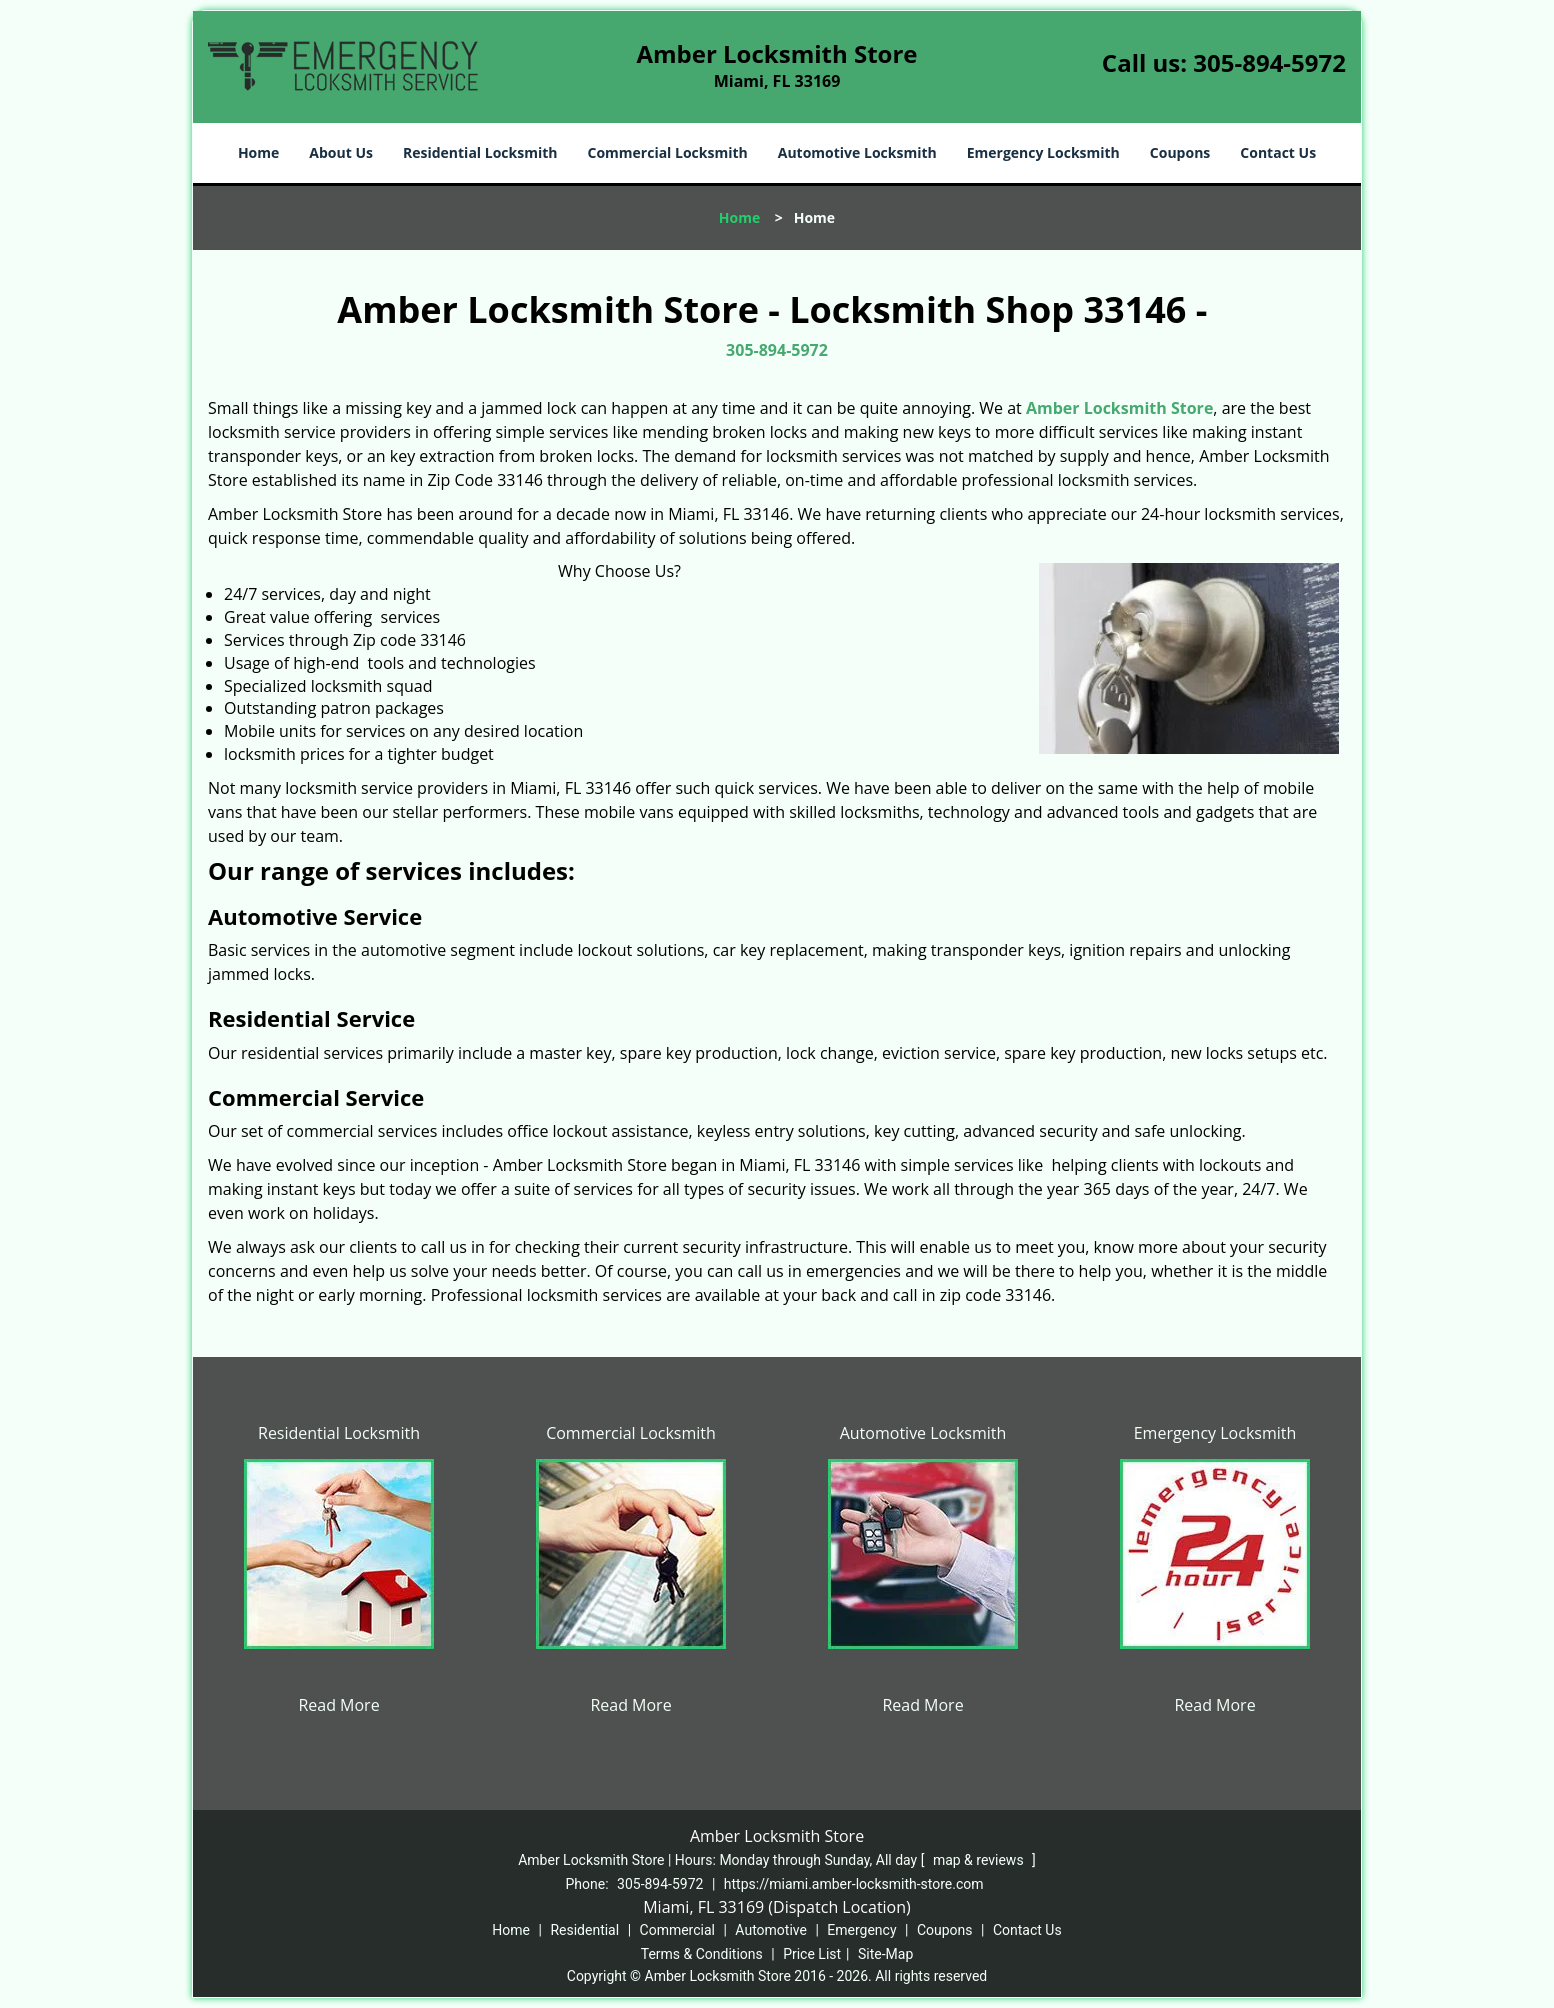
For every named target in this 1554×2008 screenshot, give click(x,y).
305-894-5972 (1269, 62)
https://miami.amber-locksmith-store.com (854, 1884)
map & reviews (980, 1860)
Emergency (861, 1930)
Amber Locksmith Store (1119, 408)
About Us (341, 152)
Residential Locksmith (480, 152)
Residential (584, 1930)
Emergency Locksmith (1043, 152)
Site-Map (885, 1954)
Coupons (1180, 152)
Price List (812, 1954)
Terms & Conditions (702, 1954)
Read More (338, 1705)
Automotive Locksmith (857, 152)
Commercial (677, 1930)
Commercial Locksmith (667, 152)
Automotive (771, 1930)
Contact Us (1278, 152)
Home (258, 152)
